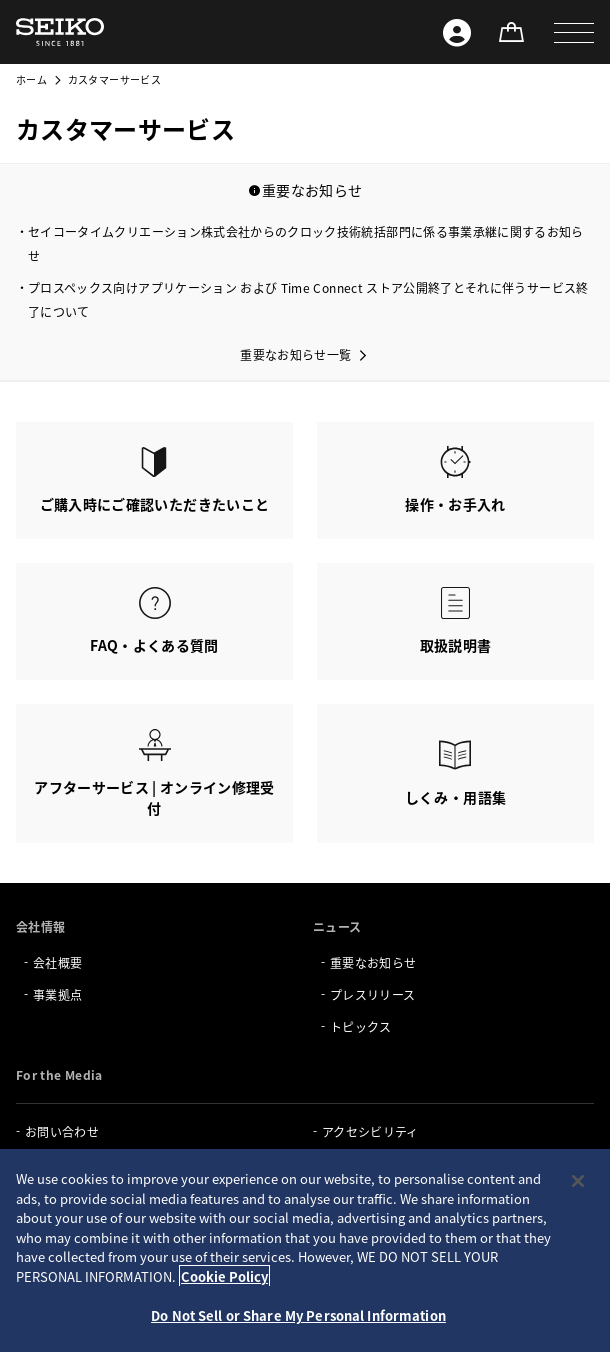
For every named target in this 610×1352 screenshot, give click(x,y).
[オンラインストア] (511, 32)
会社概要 (57, 962)
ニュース (337, 926)
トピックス (361, 1026)
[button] (574, 32)
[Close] (578, 1181)
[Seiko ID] (457, 32)
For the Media (59, 1074)
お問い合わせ (62, 1131)
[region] (305, 1250)
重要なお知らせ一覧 (295, 354)
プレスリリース (372, 994)
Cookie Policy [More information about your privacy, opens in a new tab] (224, 1276)
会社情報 (40, 926)
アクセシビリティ (370, 1131)
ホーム (31, 79)
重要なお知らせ (373, 962)
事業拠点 (57, 994)
